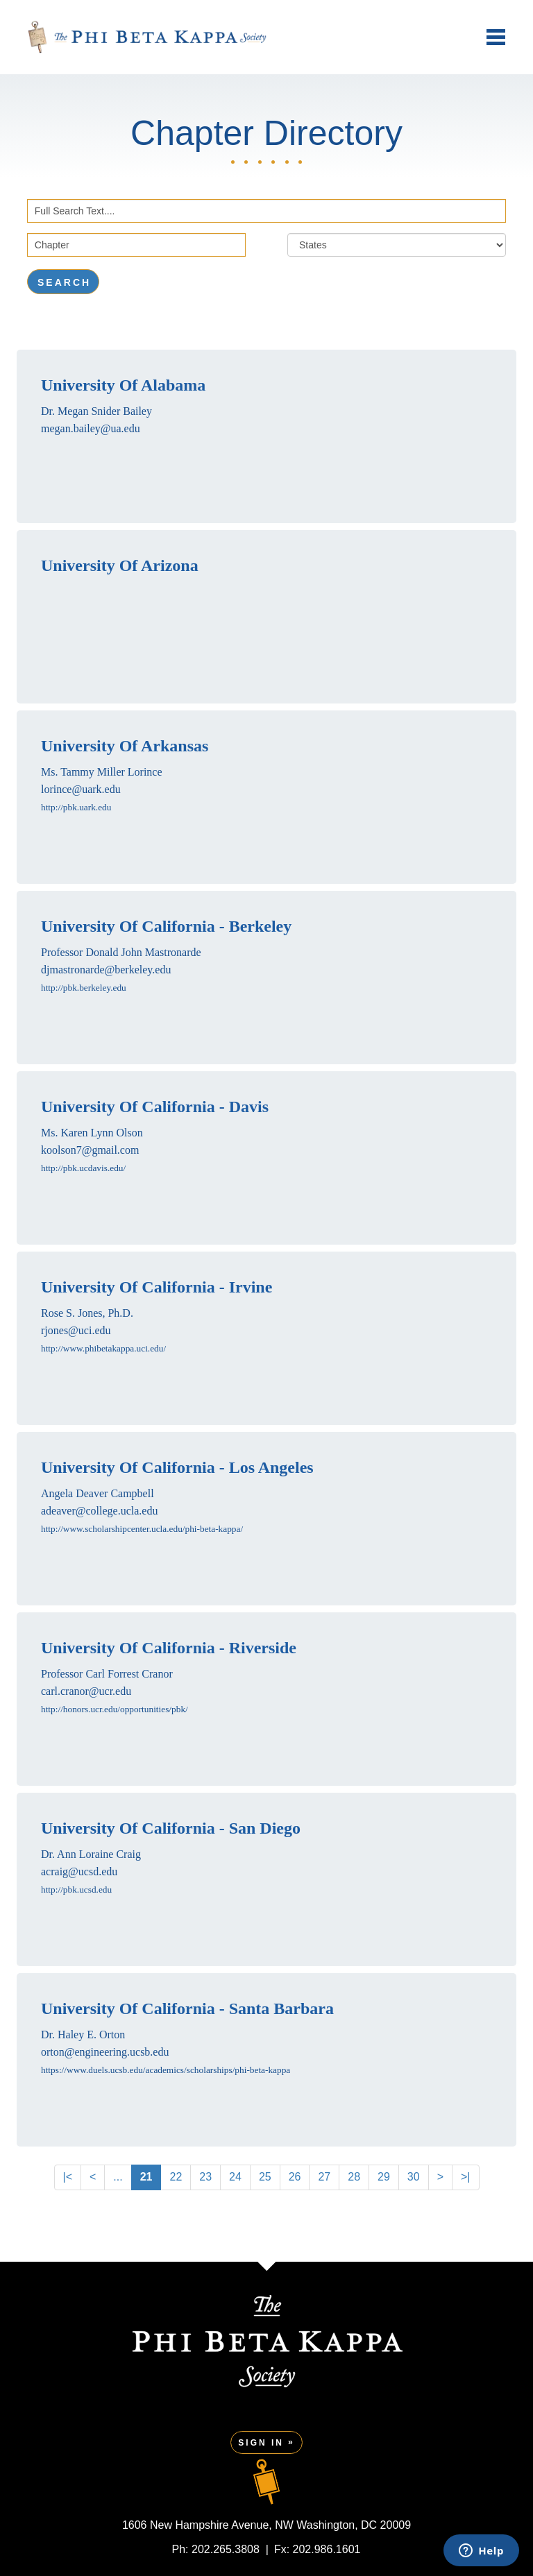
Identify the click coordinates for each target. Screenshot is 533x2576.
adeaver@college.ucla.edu (99, 1511)
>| (466, 2177)
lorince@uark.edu (81, 789)
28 (354, 2177)
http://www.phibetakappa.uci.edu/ (103, 1348)
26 (295, 2177)
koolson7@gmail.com (90, 1150)
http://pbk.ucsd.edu (76, 1889)
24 (235, 2177)
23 (205, 2177)
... (117, 2177)
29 (384, 2177)
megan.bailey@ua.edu (90, 428)
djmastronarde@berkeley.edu (106, 969)
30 (413, 2177)
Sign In (261, 2443)
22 (175, 2177)
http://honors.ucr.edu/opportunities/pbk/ (114, 1709)
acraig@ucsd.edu (79, 1871)
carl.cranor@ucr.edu (86, 1691)
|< (68, 2177)
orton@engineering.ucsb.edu (105, 2052)
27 (324, 2177)
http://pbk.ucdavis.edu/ (83, 1168)
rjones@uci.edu (75, 1330)
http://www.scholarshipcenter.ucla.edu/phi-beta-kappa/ (142, 1529)
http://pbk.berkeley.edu (83, 987)
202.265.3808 (226, 2549)
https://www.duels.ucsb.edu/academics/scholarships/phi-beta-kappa (165, 2070)
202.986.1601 (327, 2549)
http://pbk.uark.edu (76, 807)
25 (265, 2177)
